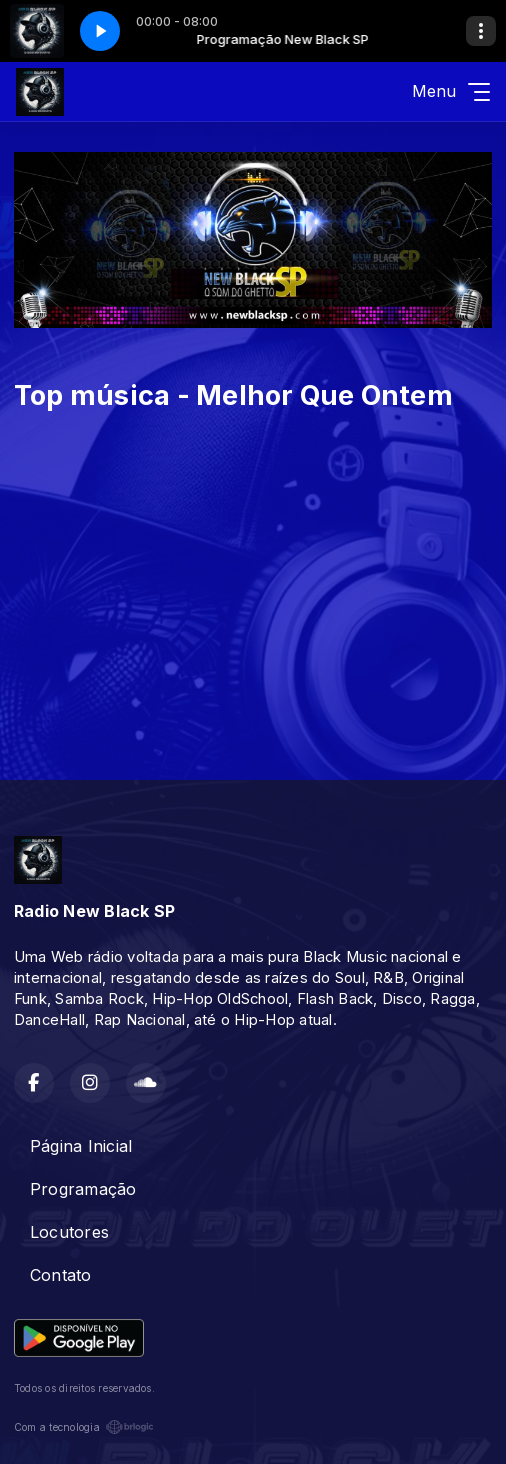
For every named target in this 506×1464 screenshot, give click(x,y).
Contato (61, 1275)
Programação (83, 1189)
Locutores (69, 1232)
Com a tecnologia (84, 1427)
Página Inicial (81, 1146)
